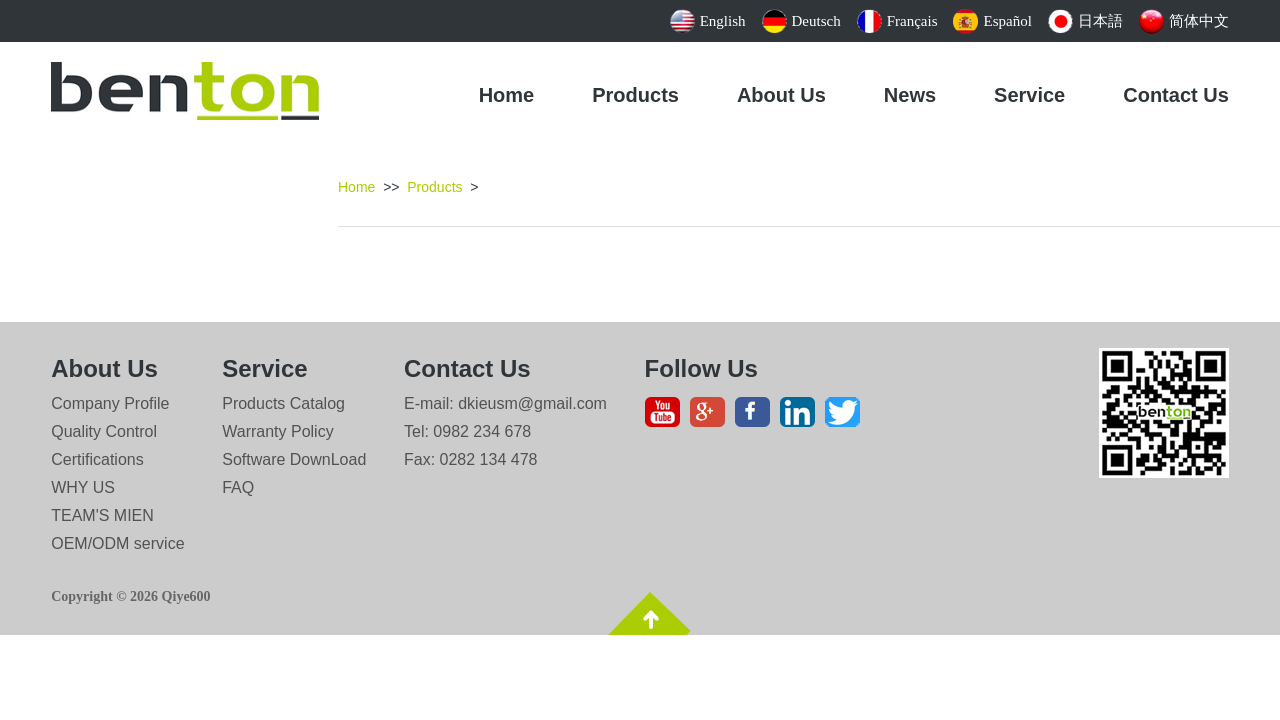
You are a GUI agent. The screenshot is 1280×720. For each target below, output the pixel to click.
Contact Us (1176, 95)
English (708, 21)
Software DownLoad (294, 459)
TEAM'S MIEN (102, 515)
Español (992, 21)
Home (507, 95)
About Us (781, 95)
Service (1029, 95)
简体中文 (1184, 21)
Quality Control (104, 431)
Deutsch (801, 21)
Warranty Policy (277, 431)
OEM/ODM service (117, 543)
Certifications (97, 459)
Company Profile (110, 403)
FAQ (238, 487)
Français (897, 21)
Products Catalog (283, 403)
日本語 (1085, 21)
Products (635, 95)
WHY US (83, 487)
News (910, 95)
